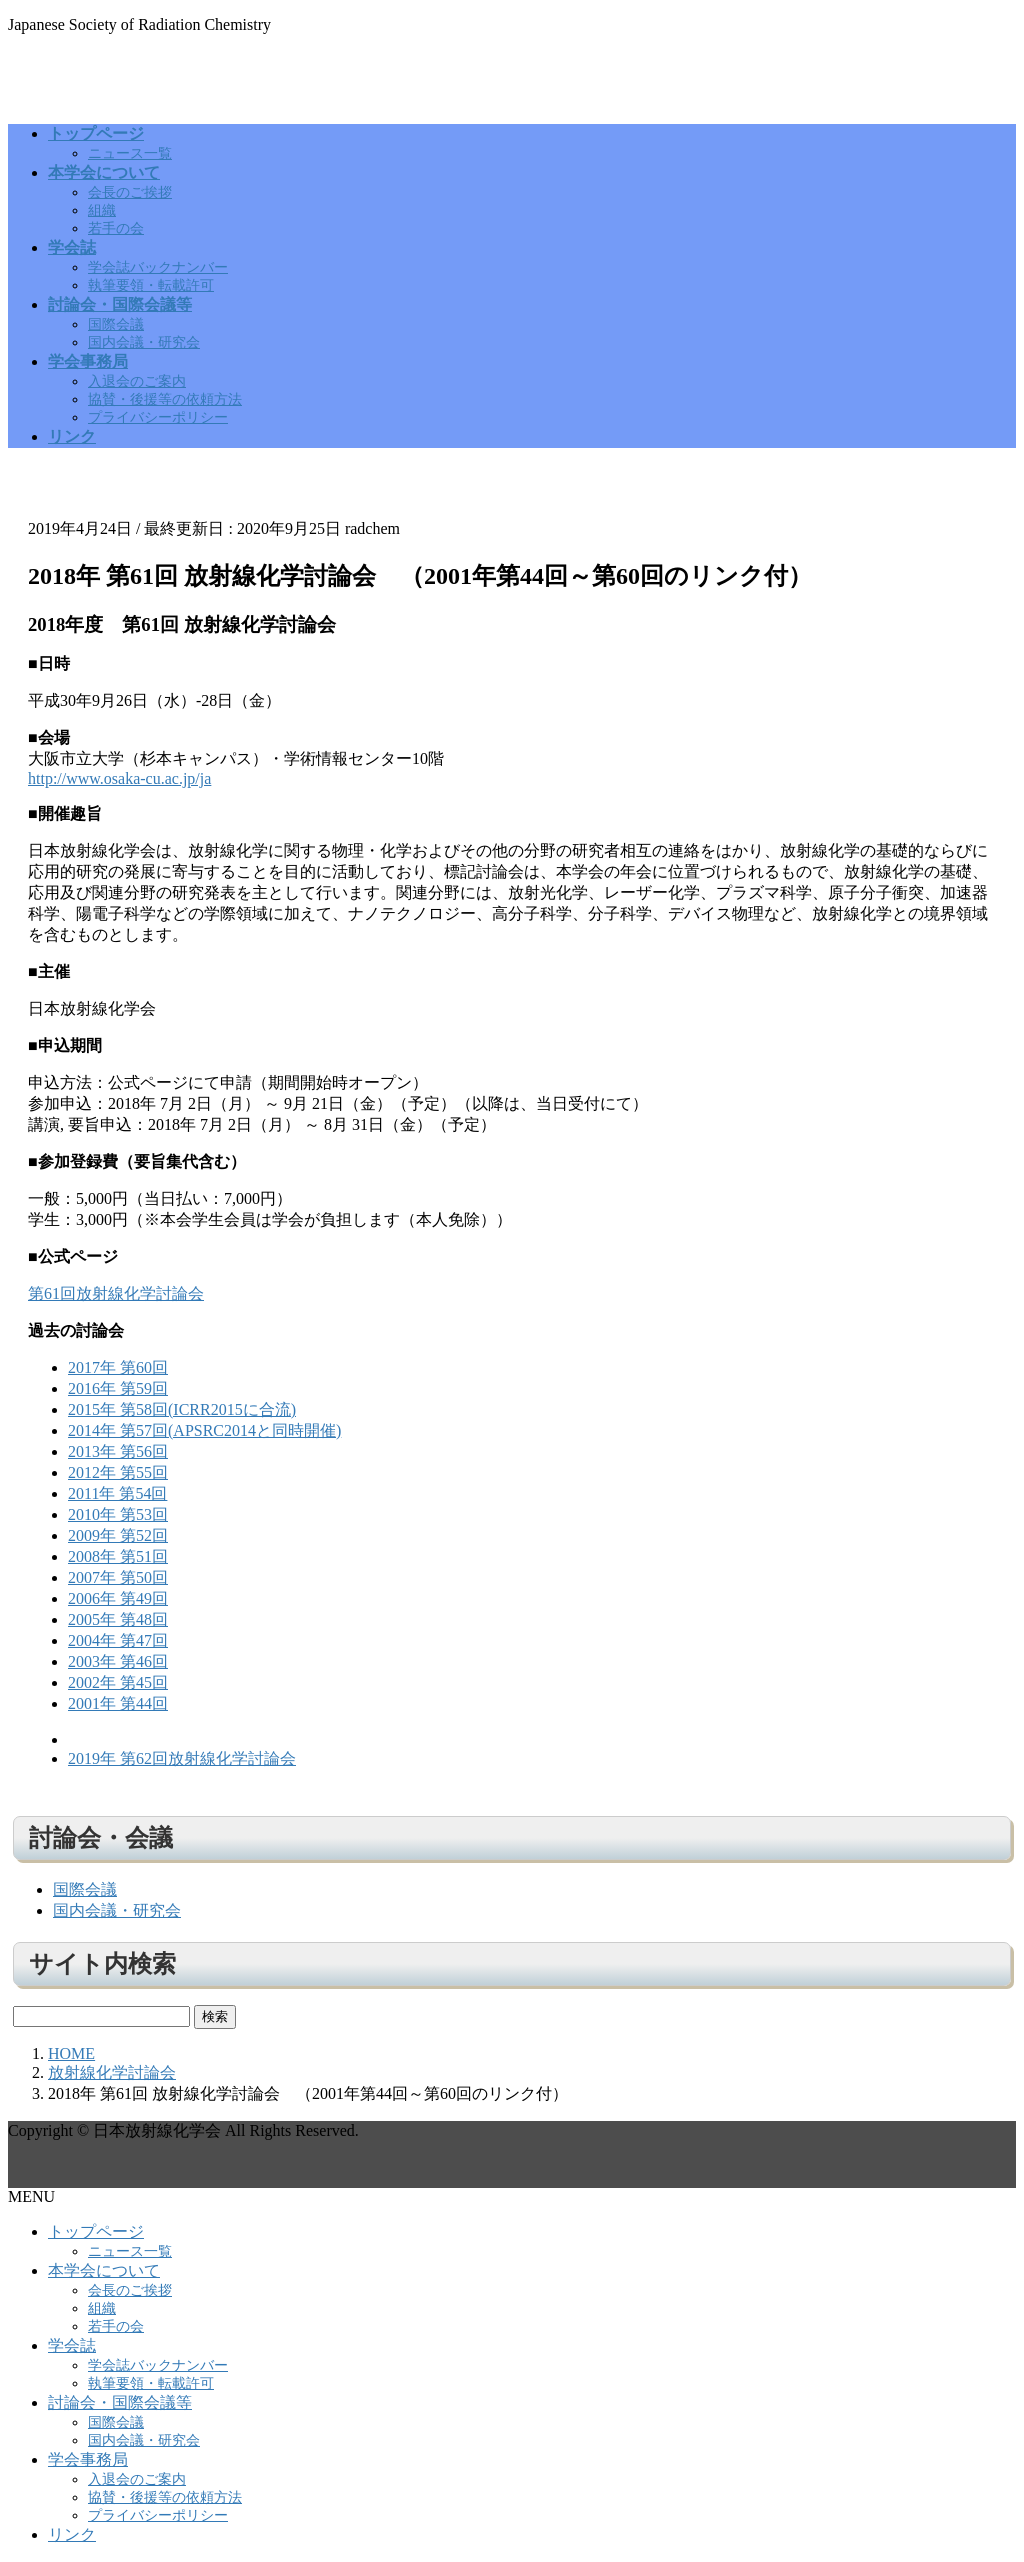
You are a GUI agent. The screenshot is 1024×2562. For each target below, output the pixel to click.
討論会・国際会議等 (120, 2402)
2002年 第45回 (118, 1682)
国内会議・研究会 (144, 342)
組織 (102, 210)
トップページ (96, 2231)
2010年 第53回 (118, 1514)
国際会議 (116, 324)
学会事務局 (88, 2459)
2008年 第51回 (118, 1556)
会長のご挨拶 (130, 192)
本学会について (104, 2270)
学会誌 (72, 2345)
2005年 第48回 (118, 1619)
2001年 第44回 (118, 1703)
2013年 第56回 (118, 1451)
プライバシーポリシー (158, 417)
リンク (72, 2534)
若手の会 (116, 228)
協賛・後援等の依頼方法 (165, 399)
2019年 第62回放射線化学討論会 (182, 1758)
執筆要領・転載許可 (151, 285)
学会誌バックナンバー (158, 267)
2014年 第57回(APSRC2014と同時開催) (204, 1430)
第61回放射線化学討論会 (116, 1293)
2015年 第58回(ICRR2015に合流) (182, 1409)
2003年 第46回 (118, 1661)
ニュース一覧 (130, 153)
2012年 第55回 (118, 1472)
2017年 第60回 (118, 1367)
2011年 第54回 (117, 1493)
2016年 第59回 (118, 1388)
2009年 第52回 (118, 1535)
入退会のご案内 (137, 381)
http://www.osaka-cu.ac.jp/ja (119, 778)
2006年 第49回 (118, 1598)
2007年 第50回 (118, 1577)
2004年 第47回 (118, 1640)
